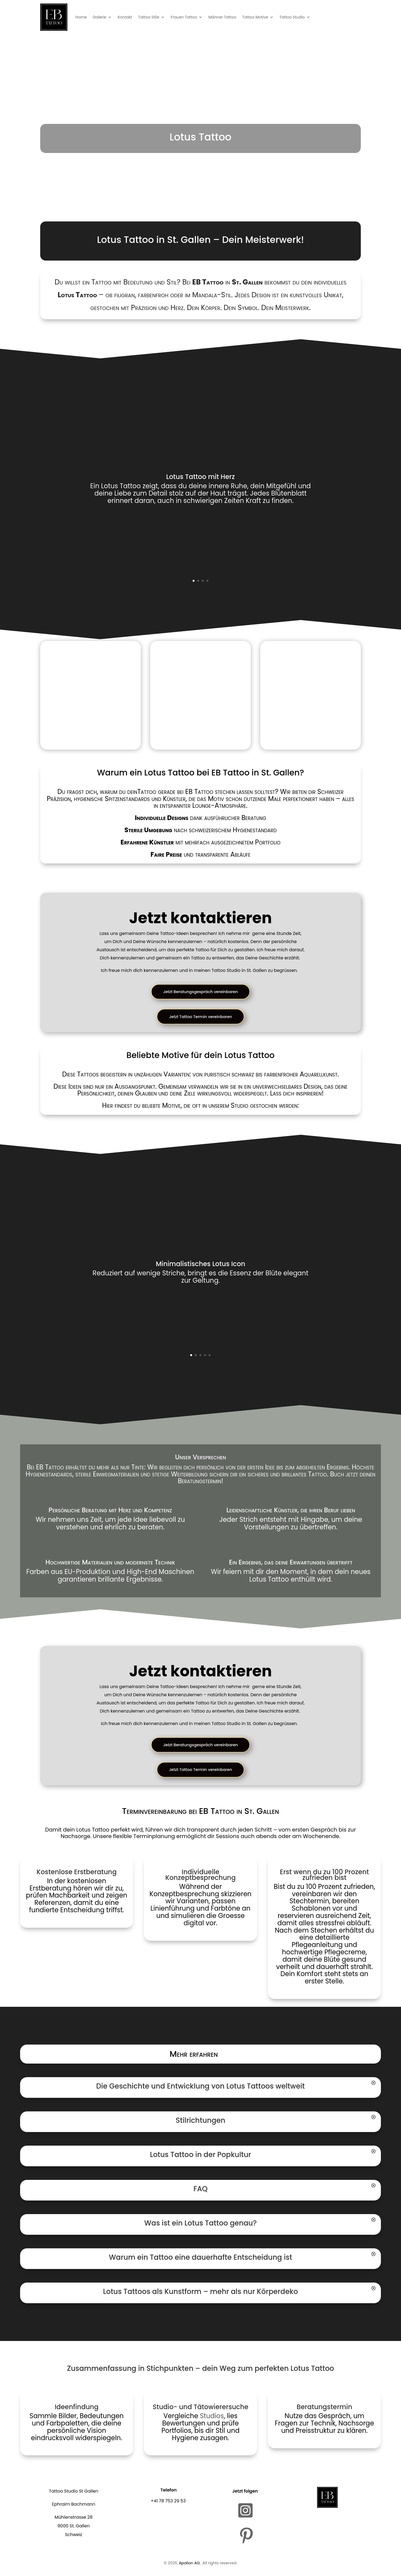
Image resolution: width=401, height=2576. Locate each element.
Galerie (99, 17)
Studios (212, 2417)
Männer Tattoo (222, 17)
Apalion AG (189, 2564)
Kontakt (125, 17)
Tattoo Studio (292, 17)
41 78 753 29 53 (170, 2503)
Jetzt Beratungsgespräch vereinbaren (200, 992)
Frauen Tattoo (184, 17)
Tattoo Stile (148, 17)
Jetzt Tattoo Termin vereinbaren (200, 1017)
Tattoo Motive (255, 17)
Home (81, 17)
